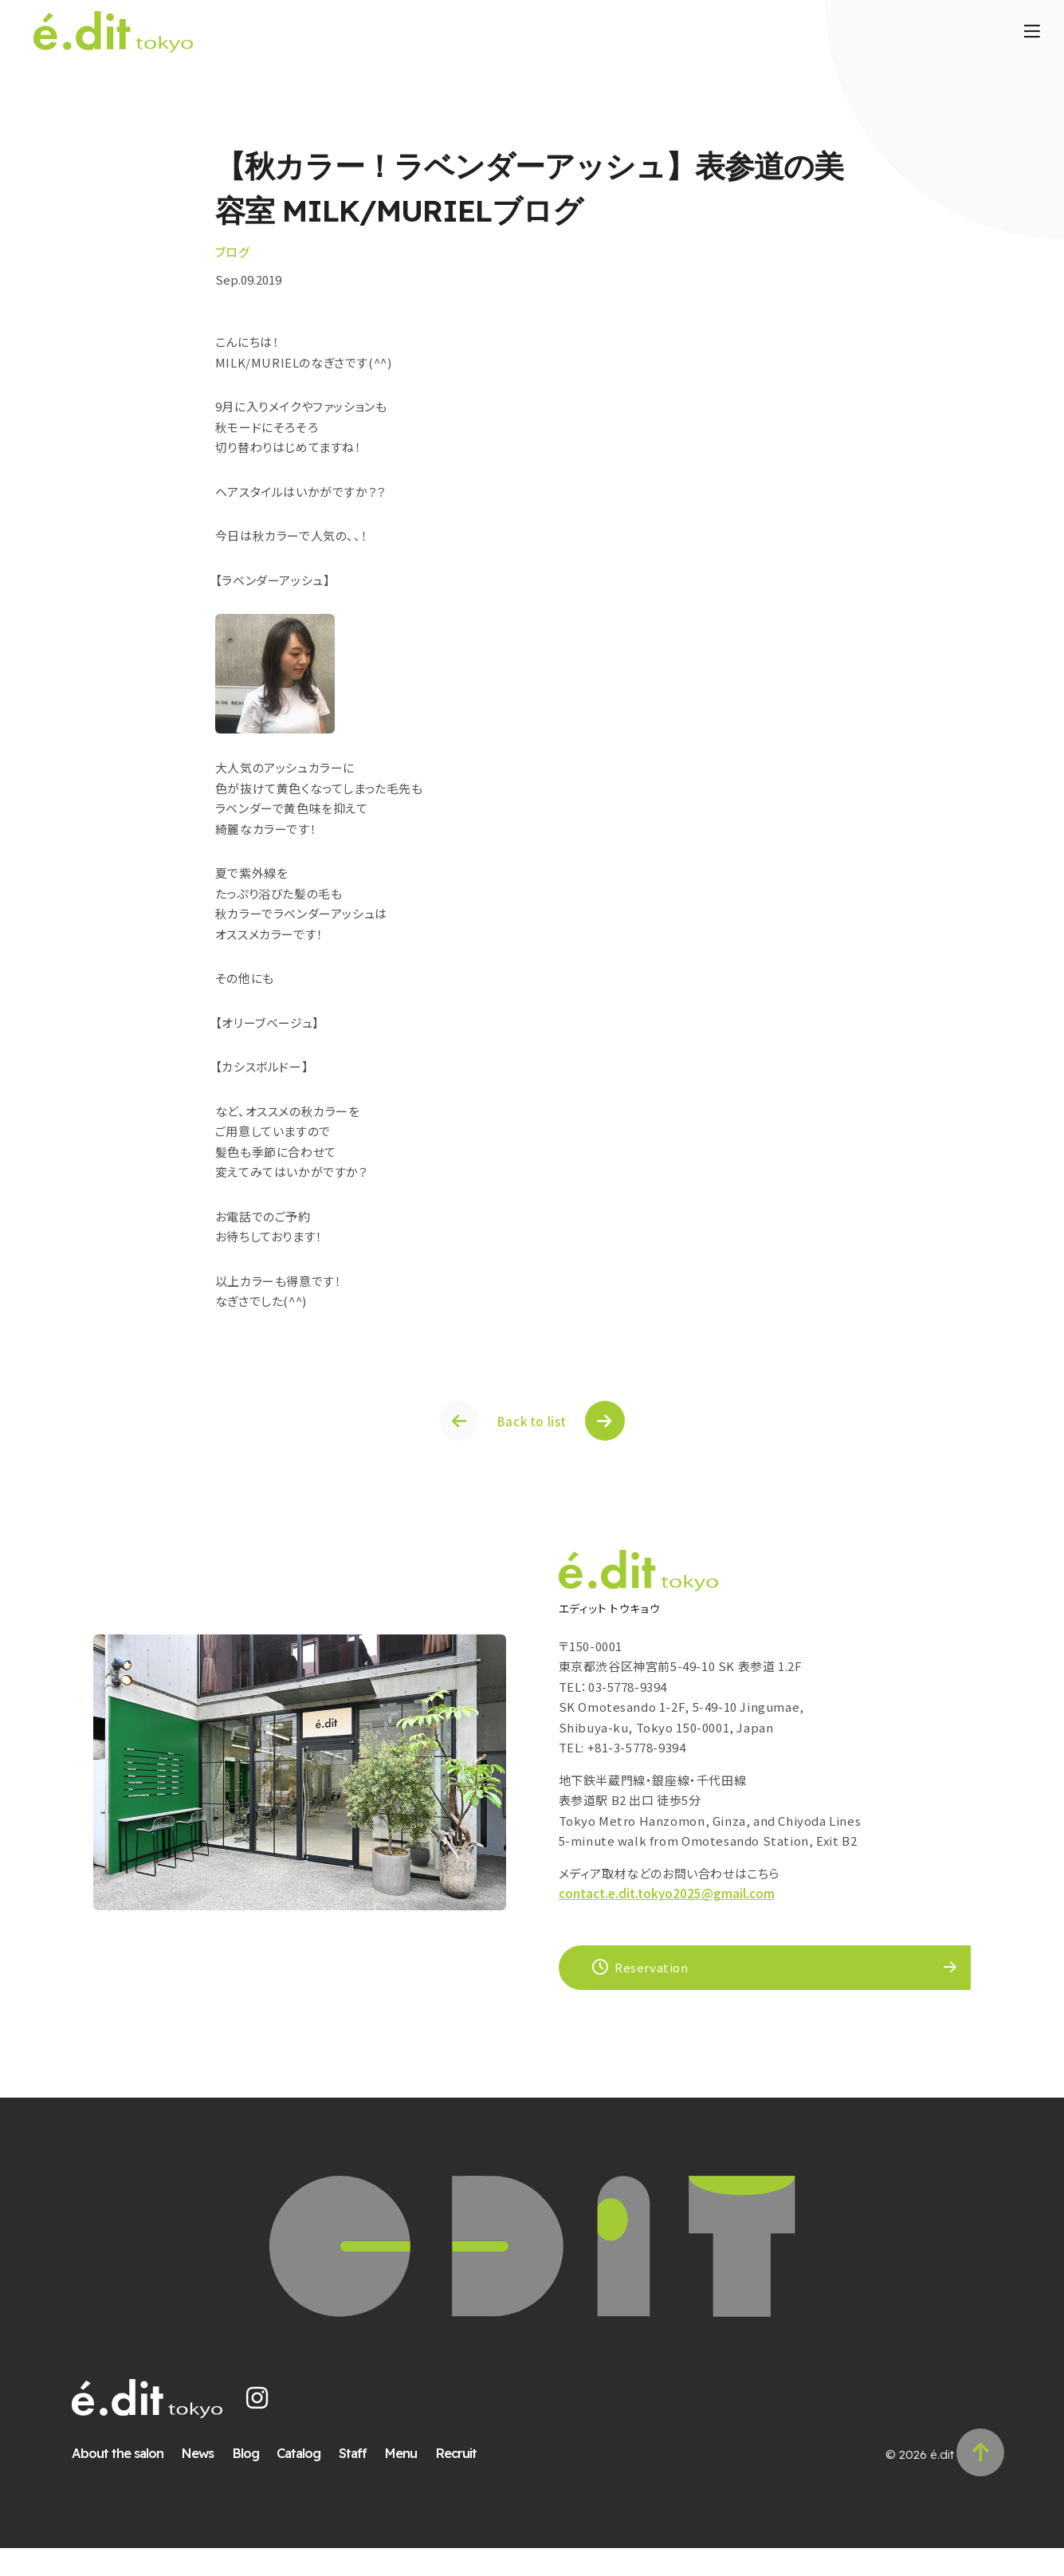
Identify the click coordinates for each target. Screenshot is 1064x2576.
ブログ (263, 251)
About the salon (128, 2480)
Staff (363, 2480)
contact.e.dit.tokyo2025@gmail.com (667, 1910)
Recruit (466, 2480)
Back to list (532, 1432)
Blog (255, 2480)
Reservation (643, 1984)
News (207, 2480)
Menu (411, 2480)
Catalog (309, 2480)
